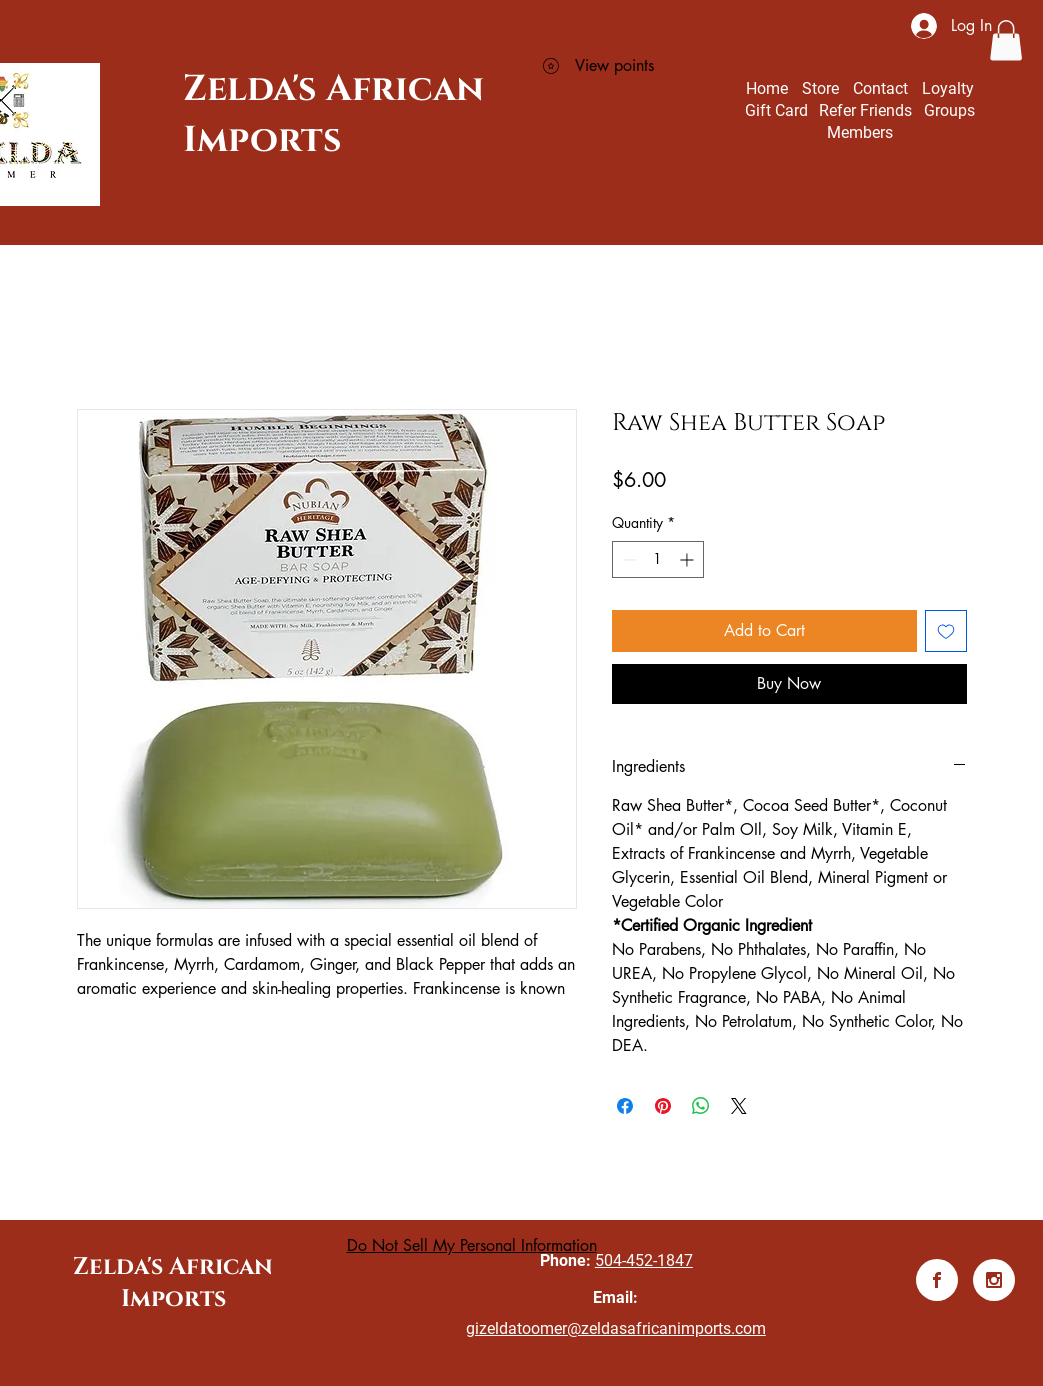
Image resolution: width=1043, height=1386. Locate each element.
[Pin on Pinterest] (663, 1106)
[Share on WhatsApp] (701, 1106)
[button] (1006, 40)
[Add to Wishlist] (946, 631)
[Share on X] (739, 1106)
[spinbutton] (658, 559)
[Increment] (688, 559)
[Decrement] (627, 559)
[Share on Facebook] (625, 1106)
